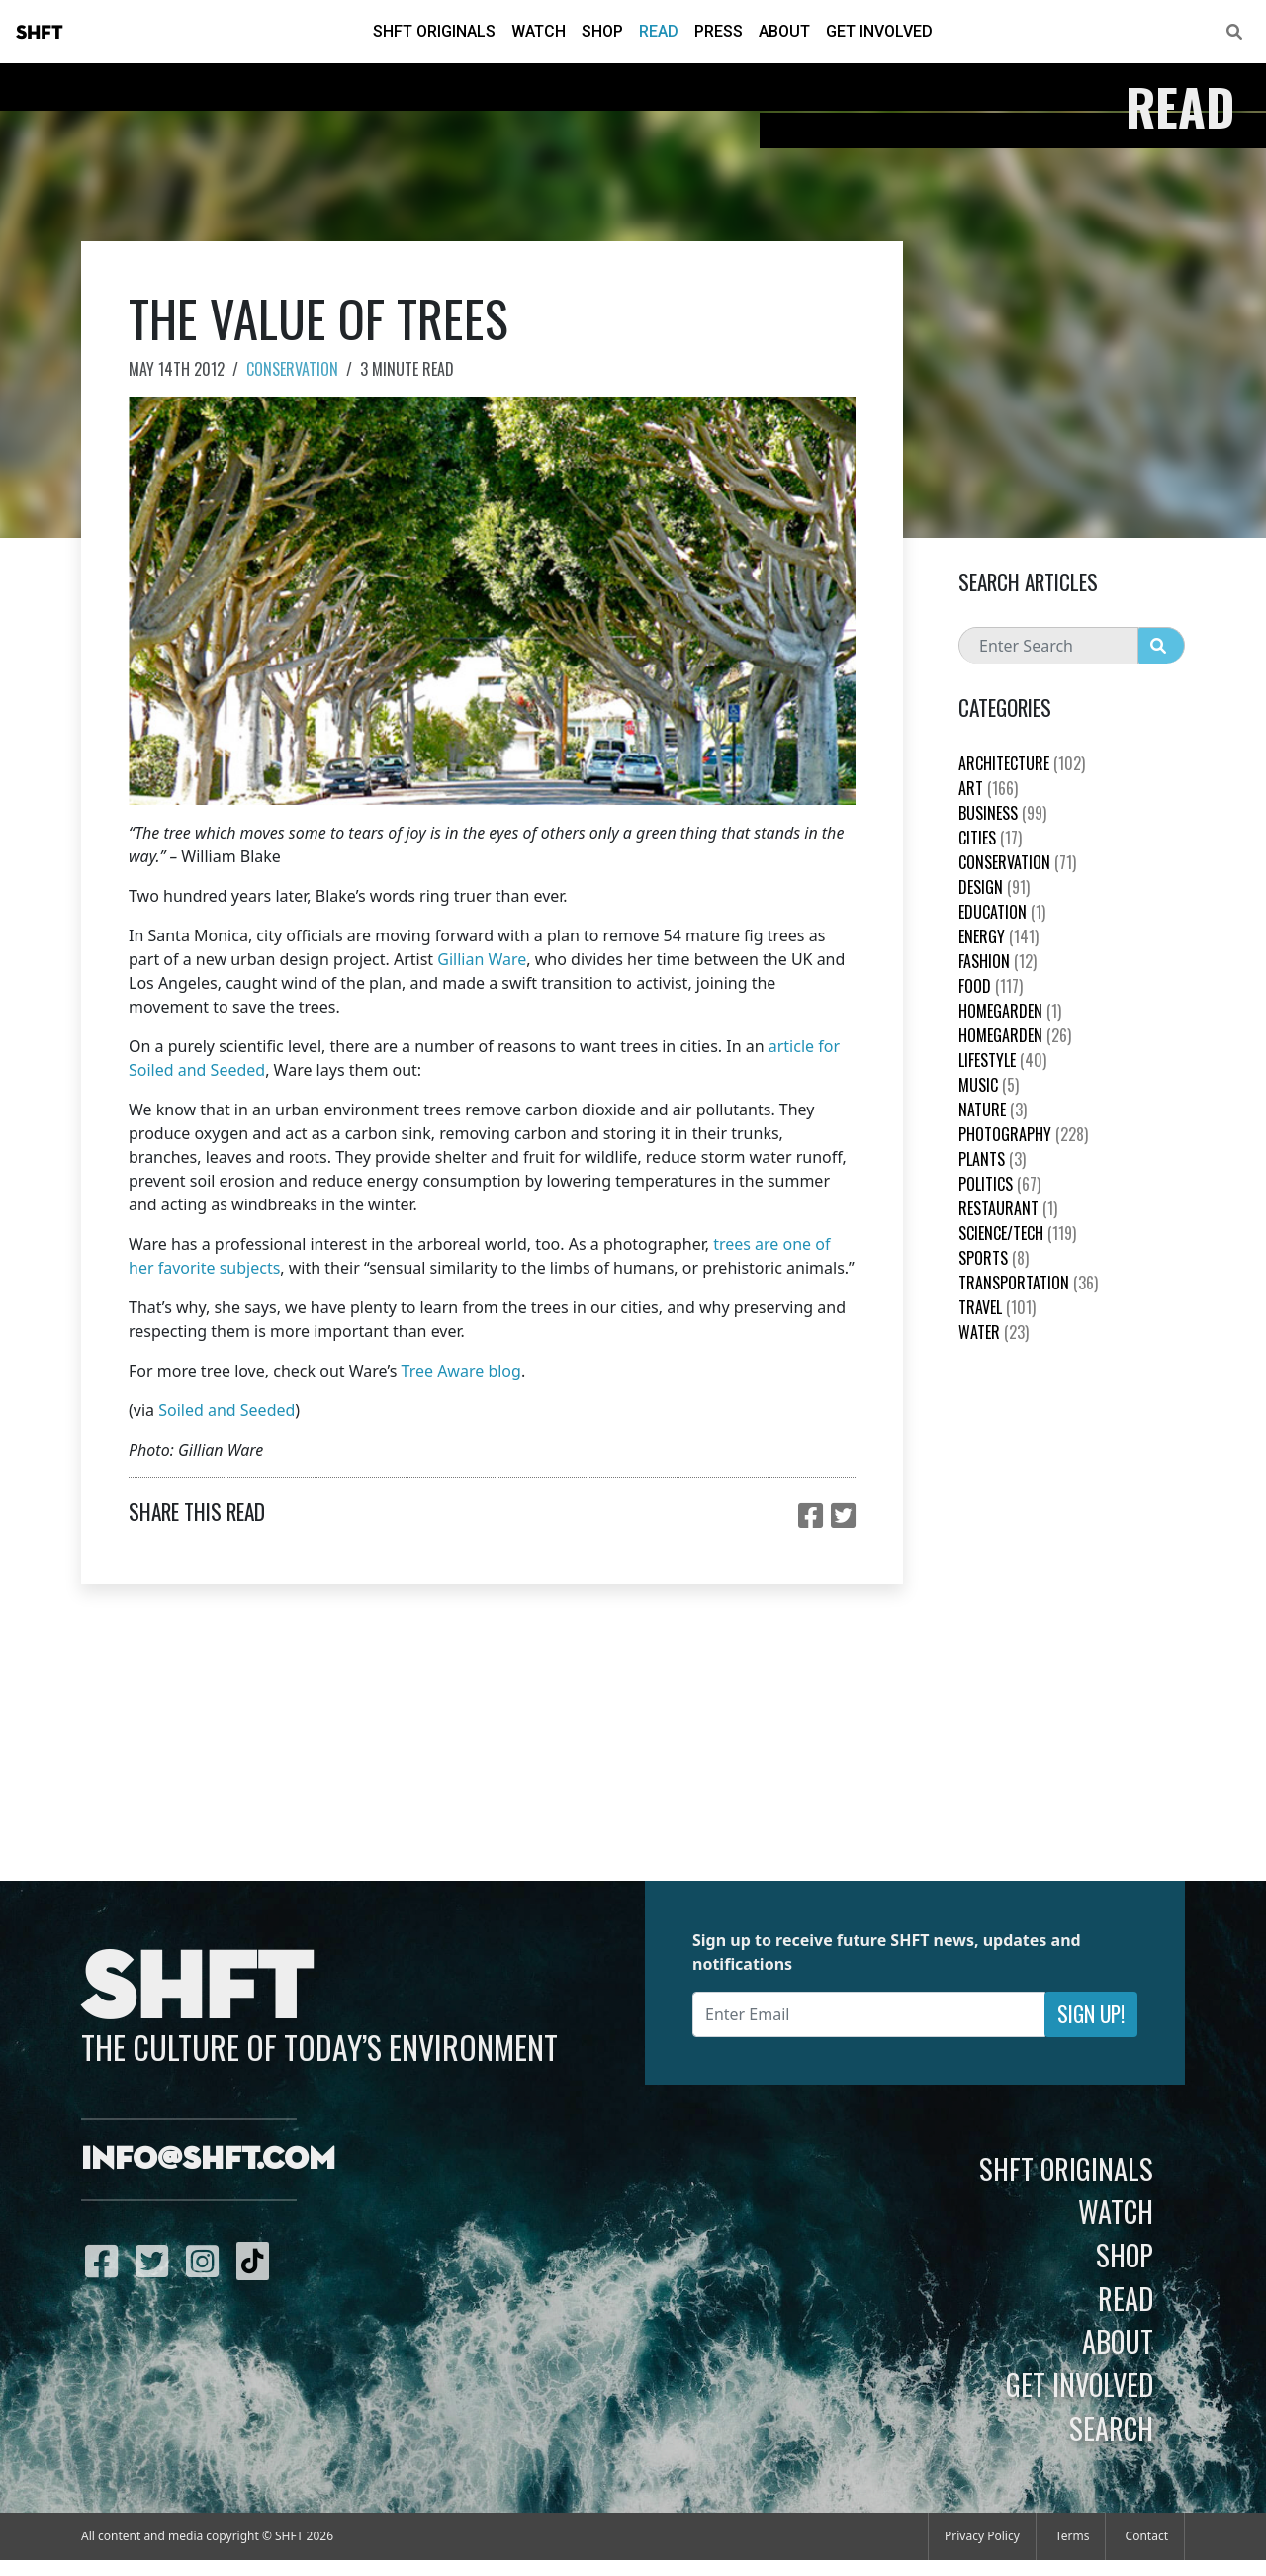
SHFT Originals (434, 31)
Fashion (997, 961)
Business (1002, 813)
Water (993, 1332)
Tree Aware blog (461, 1370)
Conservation (292, 369)
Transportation (1028, 1282)
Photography (1023, 1134)
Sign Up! (1091, 2014)
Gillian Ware (481, 959)
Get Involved (879, 31)
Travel (997, 1307)
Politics (999, 1184)
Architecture (1021, 763)
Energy (998, 936)
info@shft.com (208, 2160)
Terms (1072, 2536)
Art (988, 788)
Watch (538, 31)
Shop (602, 31)
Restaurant (1007, 1208)
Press (718, 31)
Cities (990, 837)
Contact (1147, 2536)
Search (1111, 2427)
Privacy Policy (982, 2536)
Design (994, 887)
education (1001, 912)
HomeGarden (1009, 1010)
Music (988, 1085)
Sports (993, 1258)
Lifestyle (1002, 1060)
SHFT (39, 33)
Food (990, 986)
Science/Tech (1017, 1233)
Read (658, 31)
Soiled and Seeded (226, 1410)
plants (992, 1159)
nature (992, 1109)
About (784, 31)
